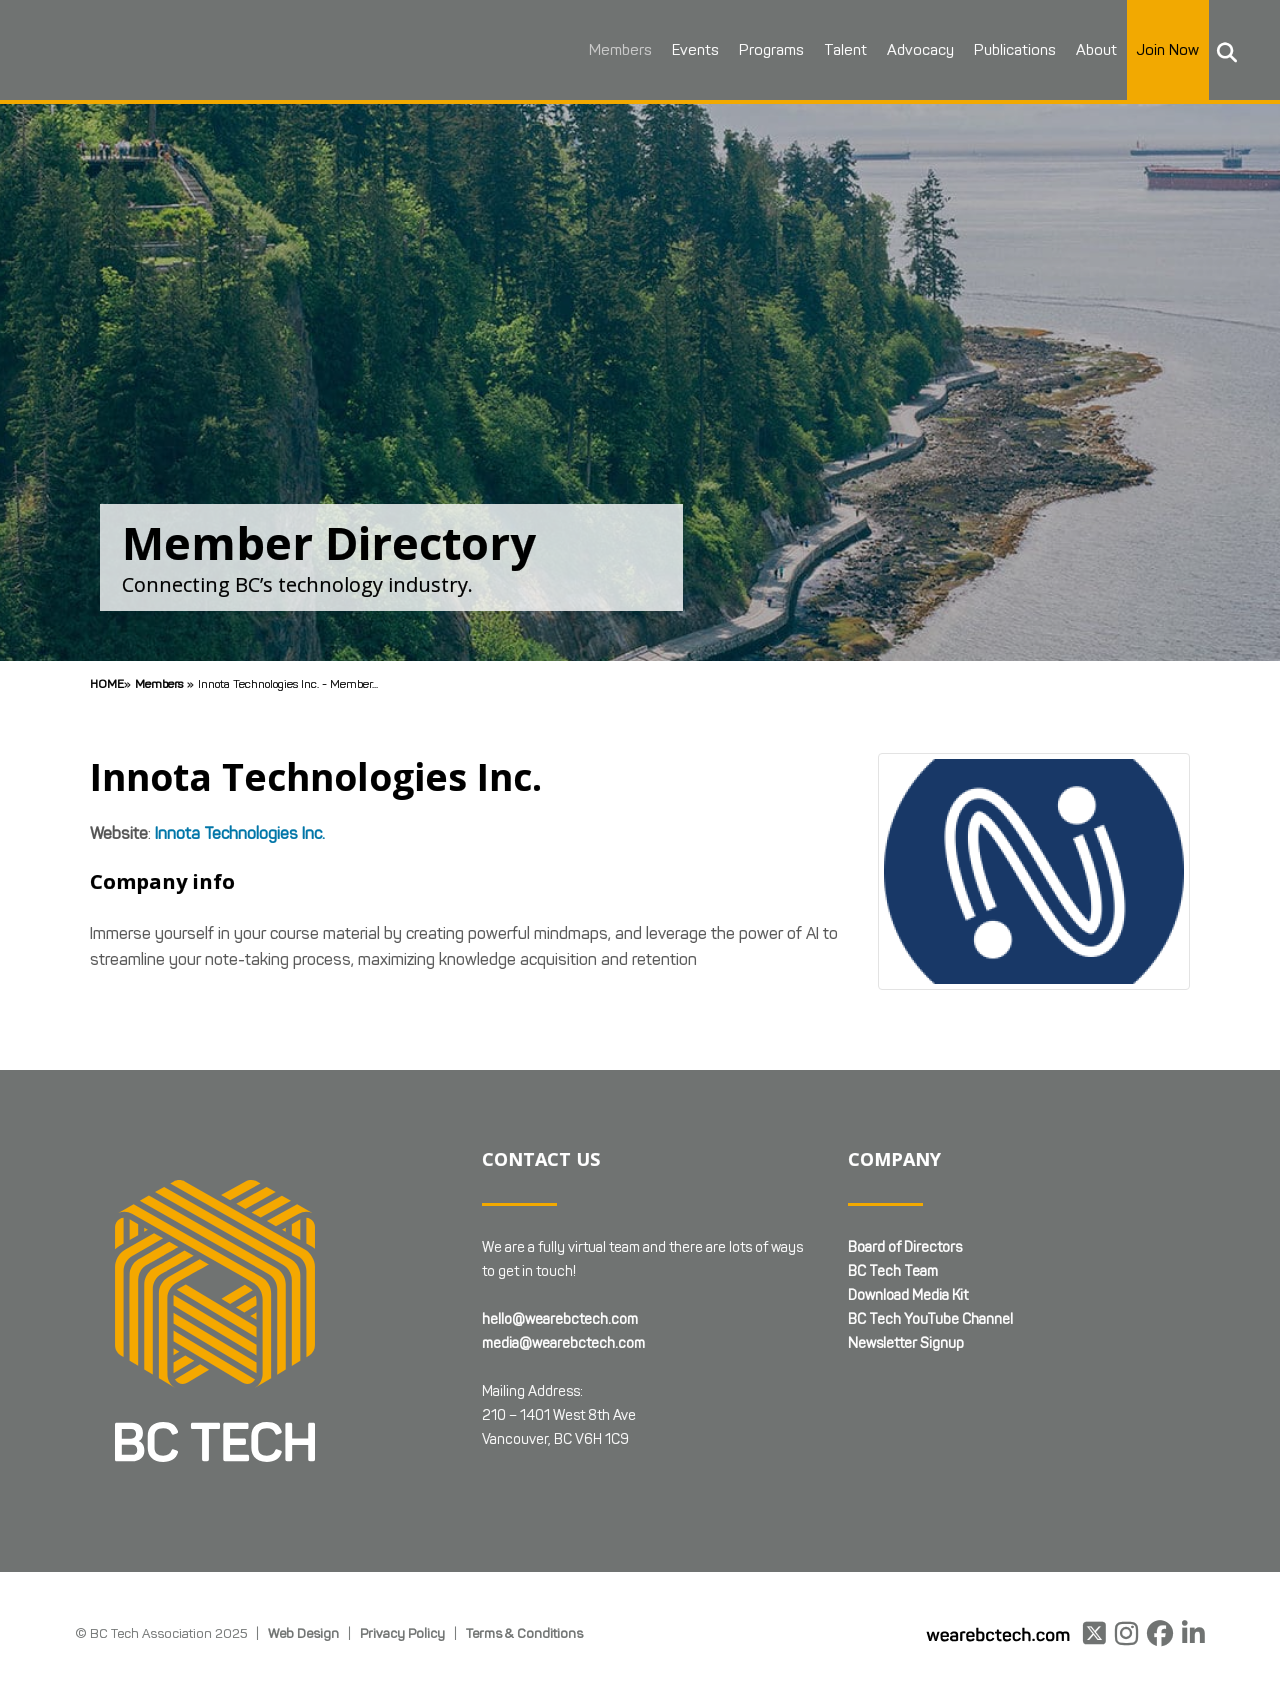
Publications (1013, 50)
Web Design (303, 1633)
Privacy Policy (402, 1633)
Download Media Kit (908, 1295)
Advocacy (918, 50)
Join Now (1166, 50)
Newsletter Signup (906, 1343)
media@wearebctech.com (563, 1343)
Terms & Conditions (524, 1633)
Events (693, 50)
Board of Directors (905, 1247)
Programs (769, 50)
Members (618, 50)
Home (107, 683)
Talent (843, 50)
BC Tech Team (893, 1271)
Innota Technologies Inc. (240, 833)
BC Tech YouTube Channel (930, 1319)
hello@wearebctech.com (560, 1319)
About (1094, 50)
